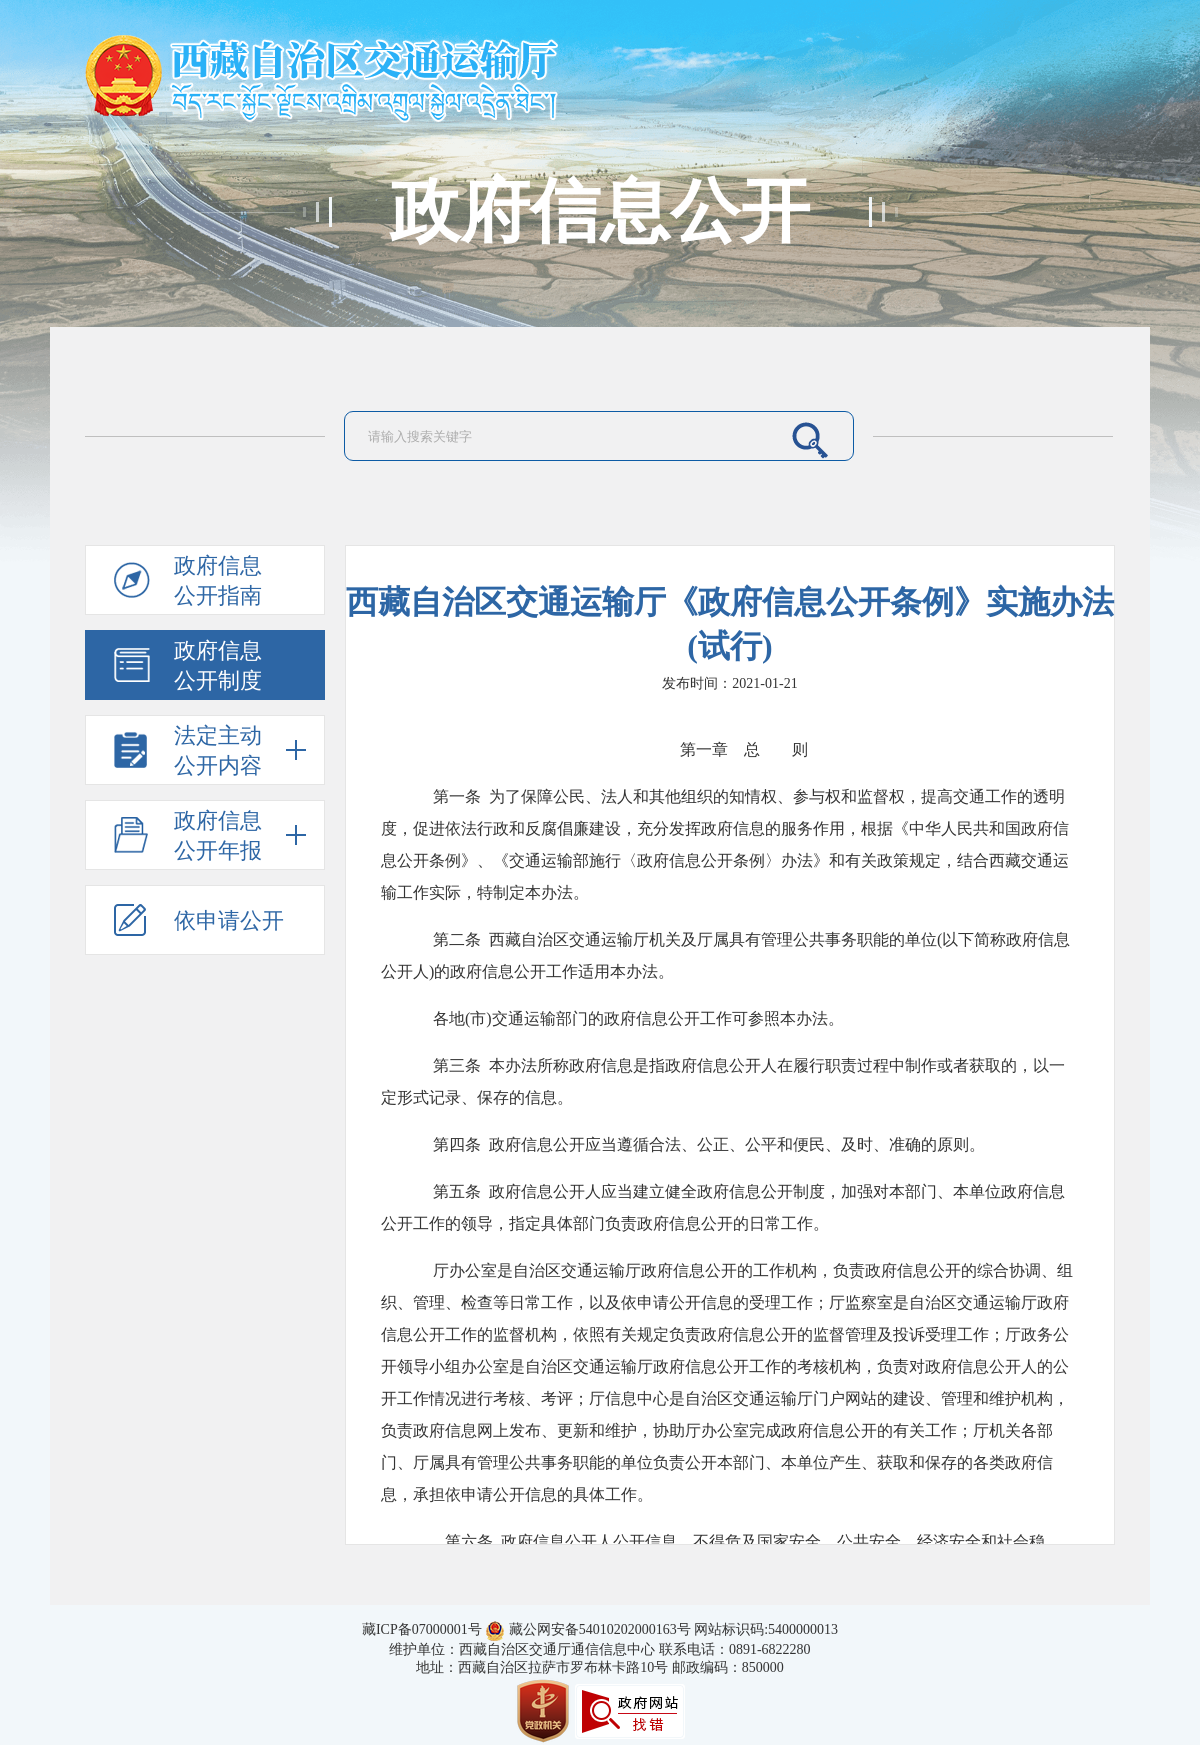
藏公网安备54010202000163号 (600, 1629)
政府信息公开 (600, 212)
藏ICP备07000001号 (422, 1629)
